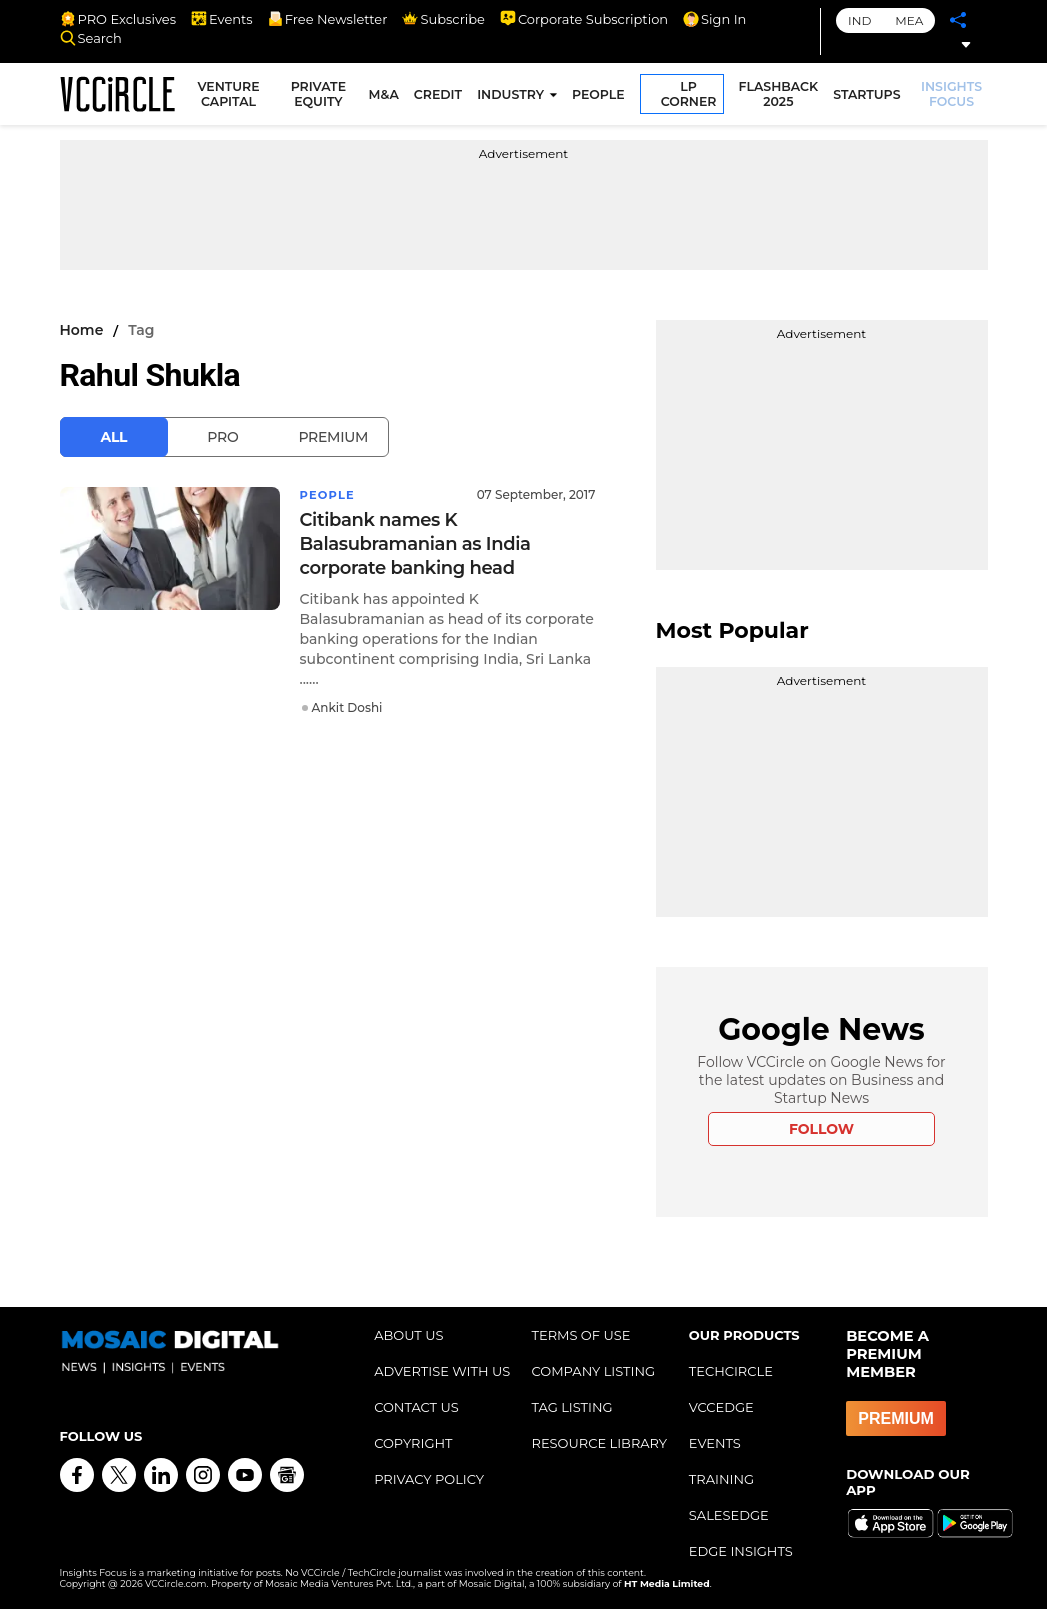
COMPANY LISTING (593, 1371)
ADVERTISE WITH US (442, 1371)
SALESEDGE (729, 1515)
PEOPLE (600, 96)
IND (859, 20)
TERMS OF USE (580, 1335)
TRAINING (721, 1479)
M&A (385, 96)
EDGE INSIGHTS (741, 1551)
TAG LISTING (571, 1407)
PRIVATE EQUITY (320, 96)
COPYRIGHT (413, 1443)
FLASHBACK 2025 (780, 96)
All (114, 437)
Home (82, 330)
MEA (909, 20)
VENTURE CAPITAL (233, 96)
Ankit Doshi (347, 707)
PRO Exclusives (118, 19)
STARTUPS (868, 96)
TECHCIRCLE (731, 1371)
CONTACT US (416, 1407)
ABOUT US (408, 1335)
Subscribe (443, 19)
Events (222, 19)
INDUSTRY (512, 96)
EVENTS (715, 1443)
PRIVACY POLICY (429, 1479)
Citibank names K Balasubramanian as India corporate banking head (415, 544)
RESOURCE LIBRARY (599, 1443)
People (329, 494)
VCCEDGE (721, 1407)
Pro (222, 437)
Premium (333, 437)
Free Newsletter (328, 19)
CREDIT (440, 96)
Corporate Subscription (584, 19)
